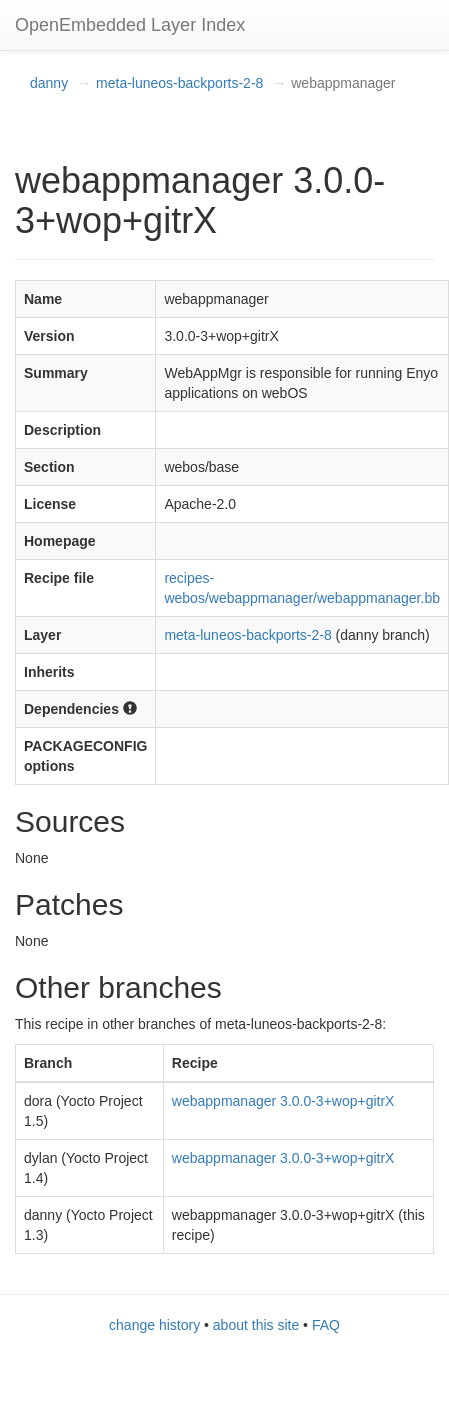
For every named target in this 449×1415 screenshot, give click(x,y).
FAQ (326, 1325)
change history (154, 1325)
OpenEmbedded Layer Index (130, 25)
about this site (256, 1325)
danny (49, 83)
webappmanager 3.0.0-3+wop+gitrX (283, 1101)
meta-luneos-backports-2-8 (179, 83)
